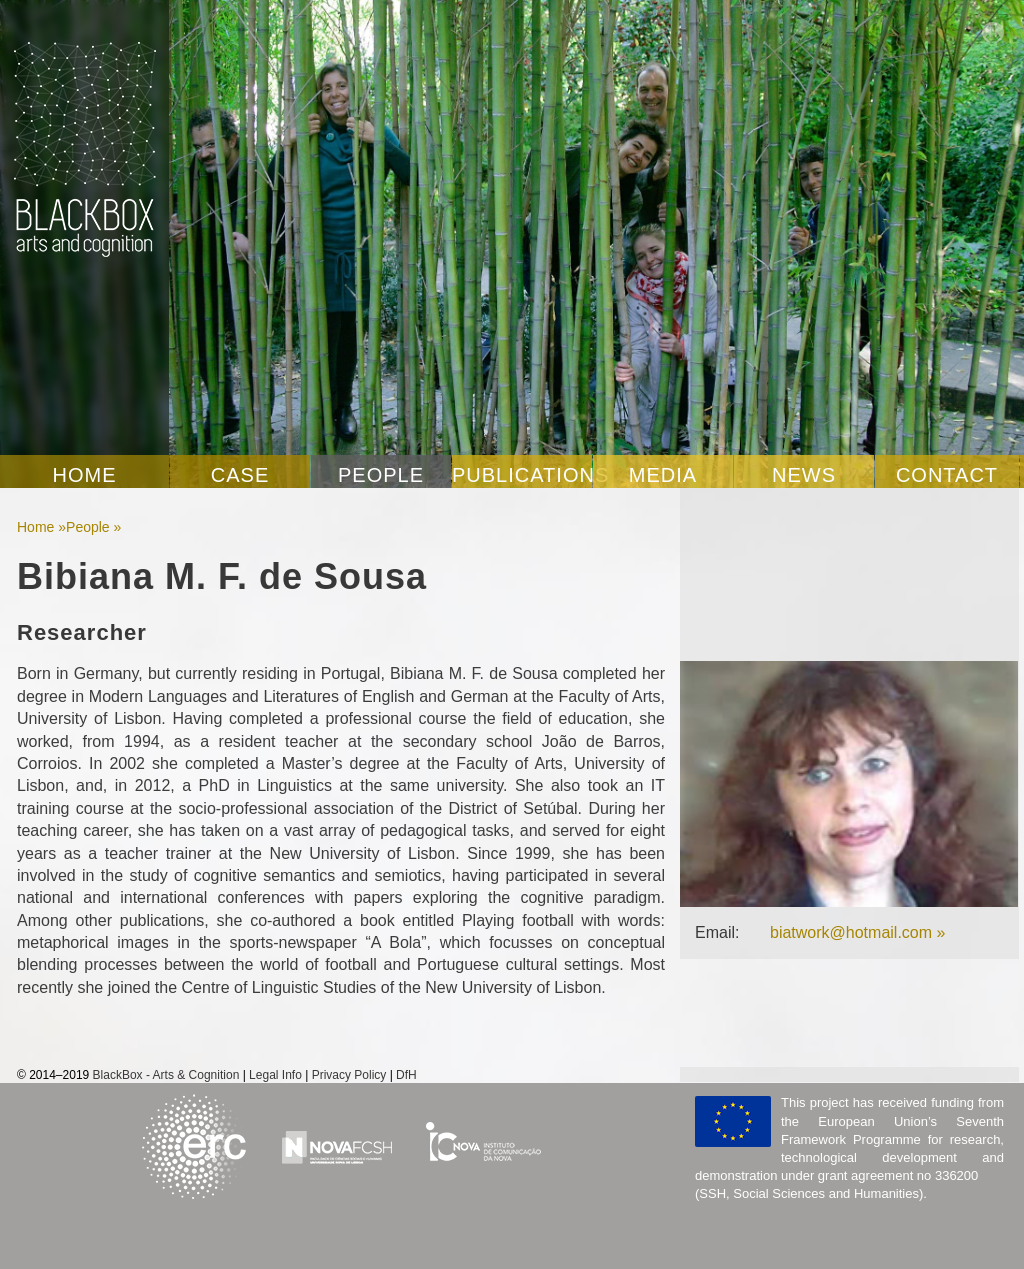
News (804, 475)
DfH (406, 1075)
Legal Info (275, 1075)
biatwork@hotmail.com (851, 932)
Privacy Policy (349, 1075)
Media (663, 475)
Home (85, 475)
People (381, 475)
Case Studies (240, 476)
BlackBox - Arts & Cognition (166, 1075)
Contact (947, 475)
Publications (522, 475)
